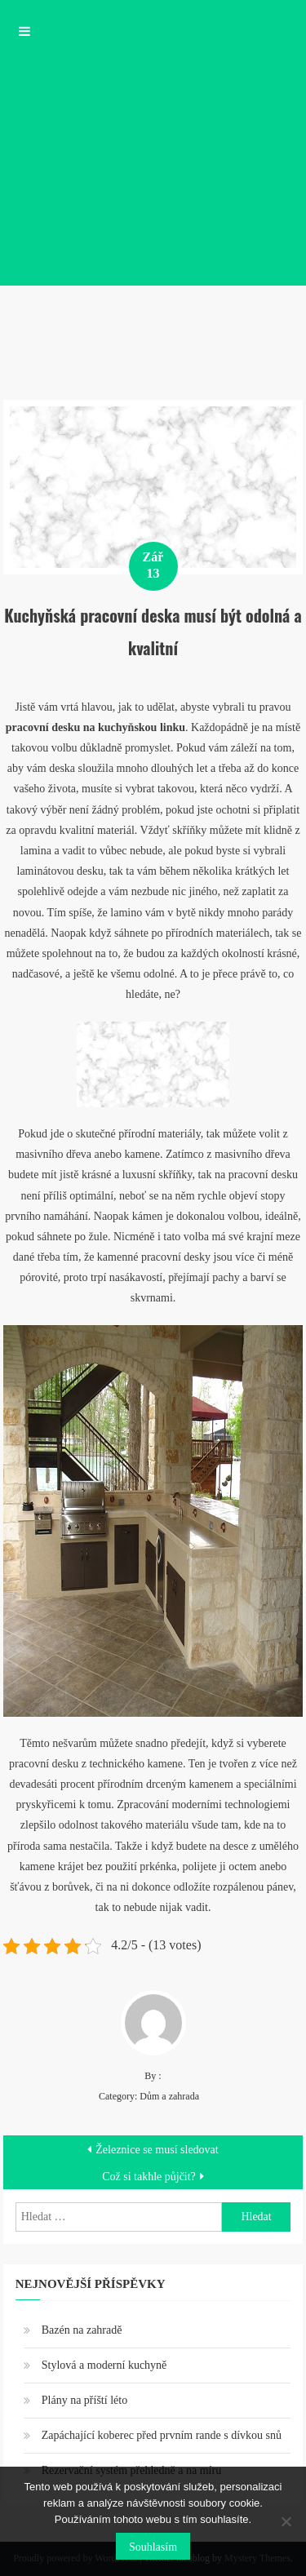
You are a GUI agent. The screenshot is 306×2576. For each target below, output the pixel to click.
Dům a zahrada (169, 2096)
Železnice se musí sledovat (156, 2150)
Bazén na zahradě (82, 2330)
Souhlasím (153, 2547)
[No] (285, 2521)
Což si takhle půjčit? (149, 2176)
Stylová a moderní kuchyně (104, 2365)
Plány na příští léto (84, 2400)
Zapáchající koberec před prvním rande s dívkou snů (162, 2435)
